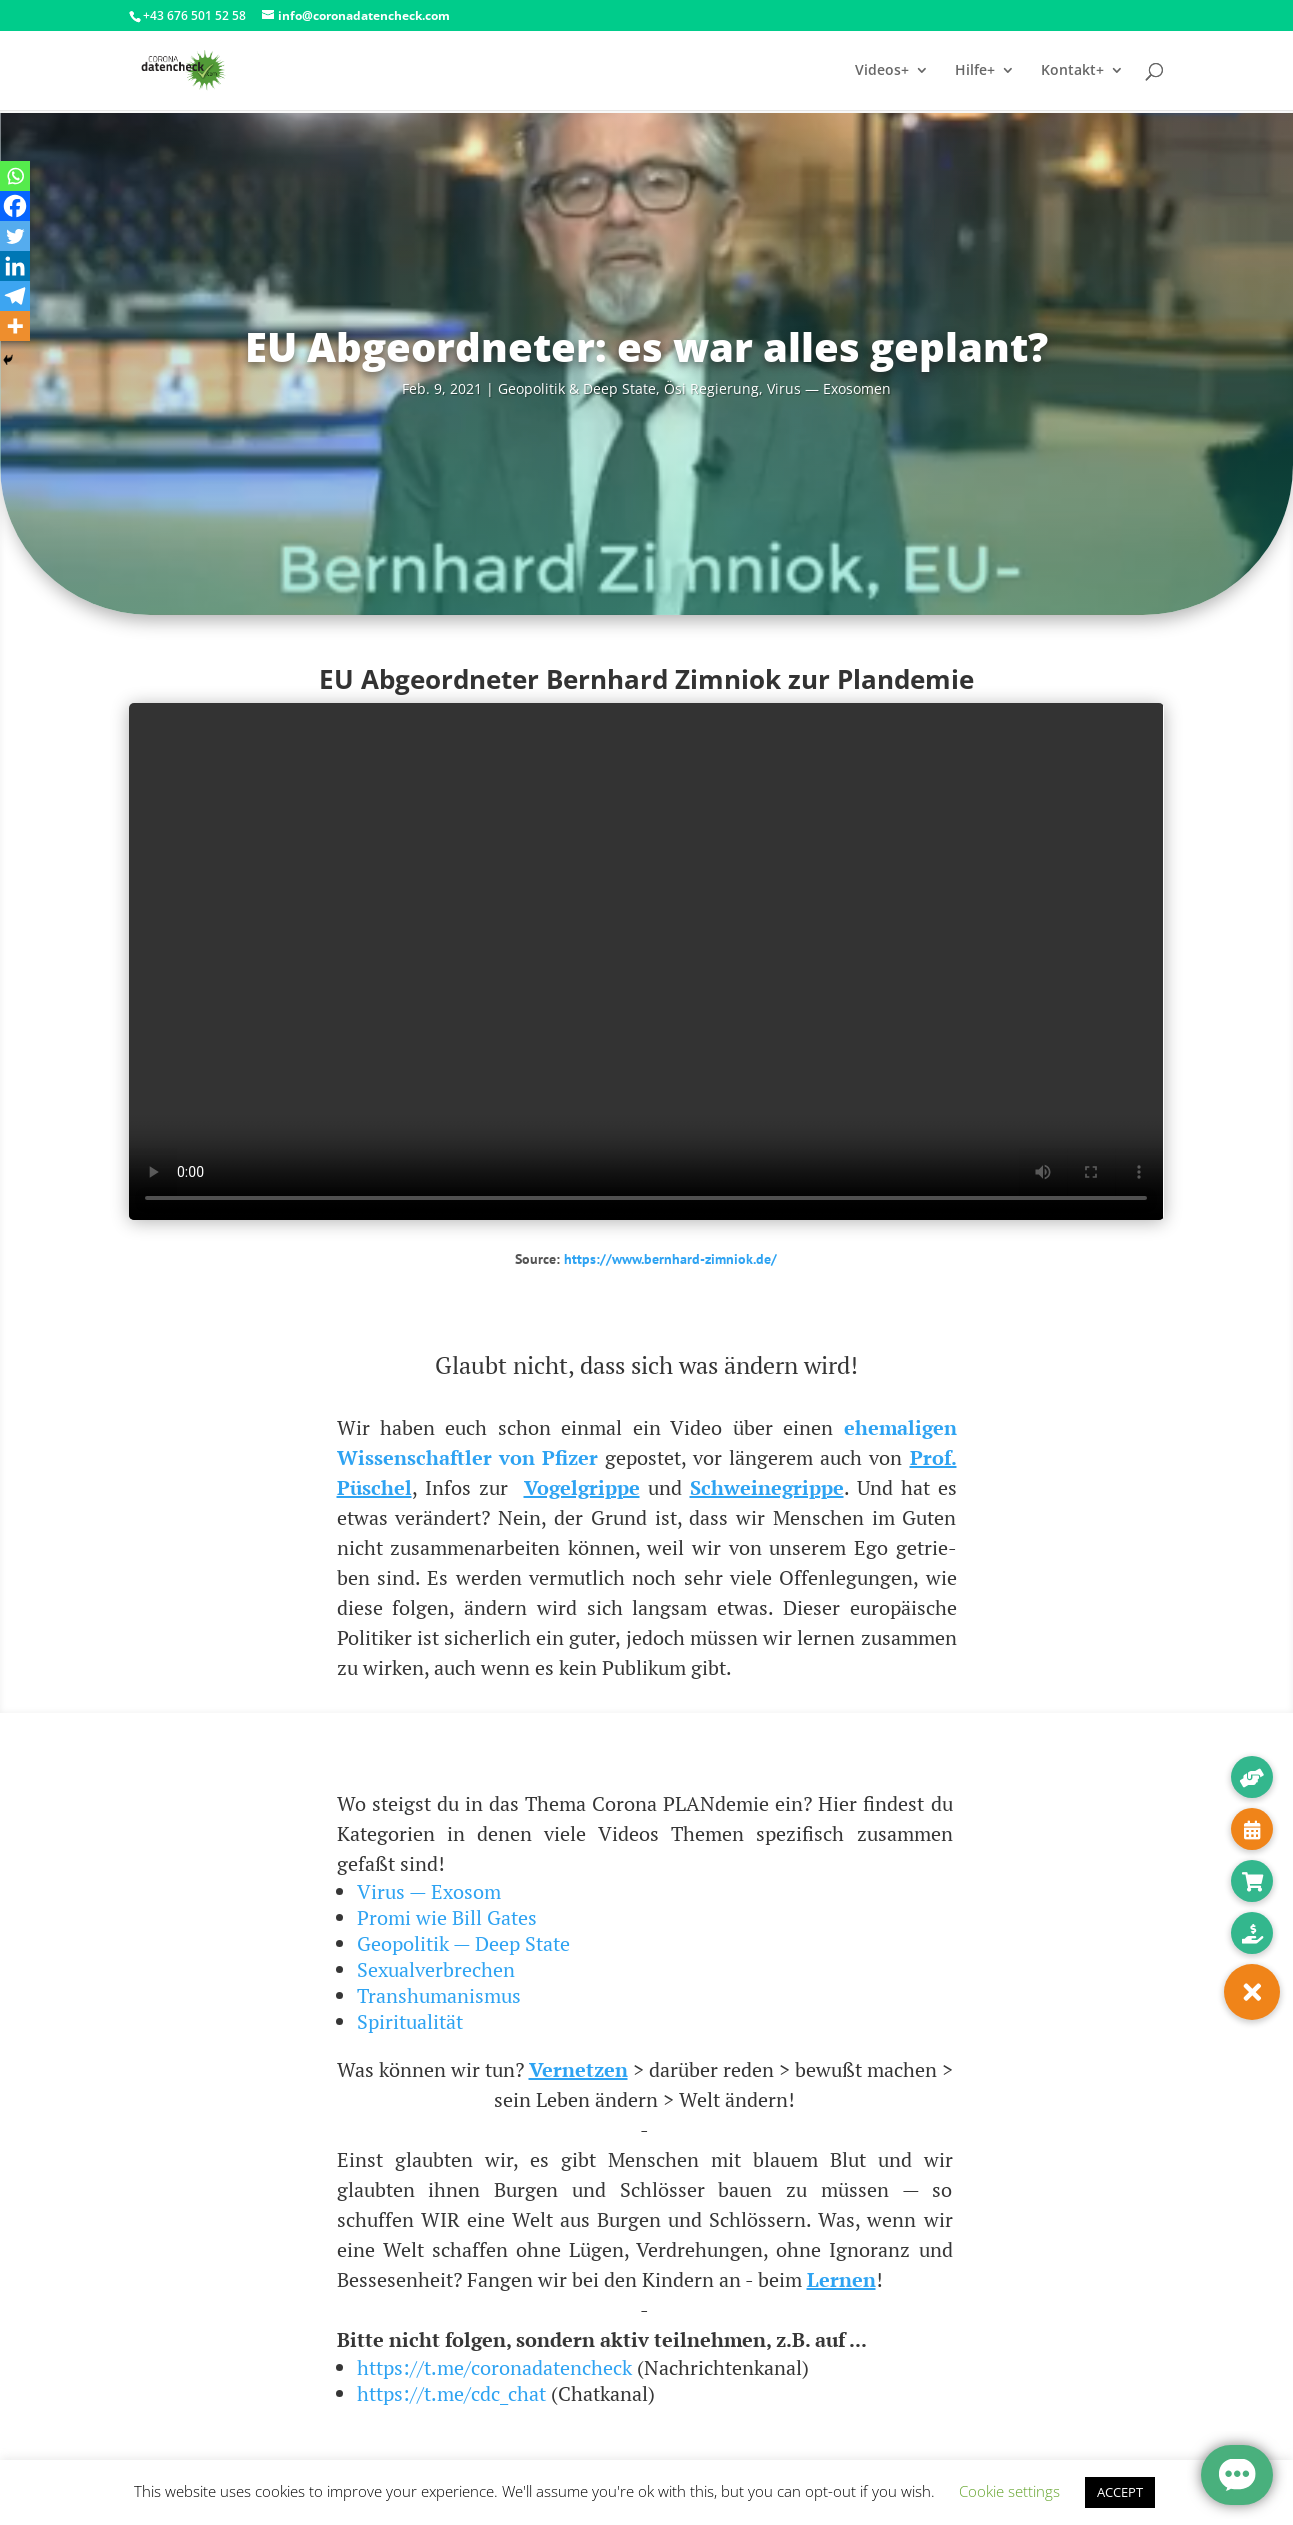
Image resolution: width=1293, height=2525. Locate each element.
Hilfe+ (975, 71)
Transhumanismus (439, 1995)
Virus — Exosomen (829, 388)
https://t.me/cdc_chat (451, 2393)
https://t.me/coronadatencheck (494, 2367)
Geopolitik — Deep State (463, 1943)
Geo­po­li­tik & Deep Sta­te (577, 388)
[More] (15, 326)
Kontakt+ (1072, 71)
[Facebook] (15, 206)
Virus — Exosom (429, 1891)
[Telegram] (15, 296)
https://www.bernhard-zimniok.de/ (670, 1259)
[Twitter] (15, 236)
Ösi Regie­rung (711, 388)
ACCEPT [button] (1120, 2492)
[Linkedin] (15, 266)
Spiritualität (410, 2021)
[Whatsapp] (15, 176)
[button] (1252, 1992)
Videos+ (882, 71)
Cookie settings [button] (1009, 2491)
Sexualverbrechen (436, 1969)
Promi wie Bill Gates (447, 1917)
